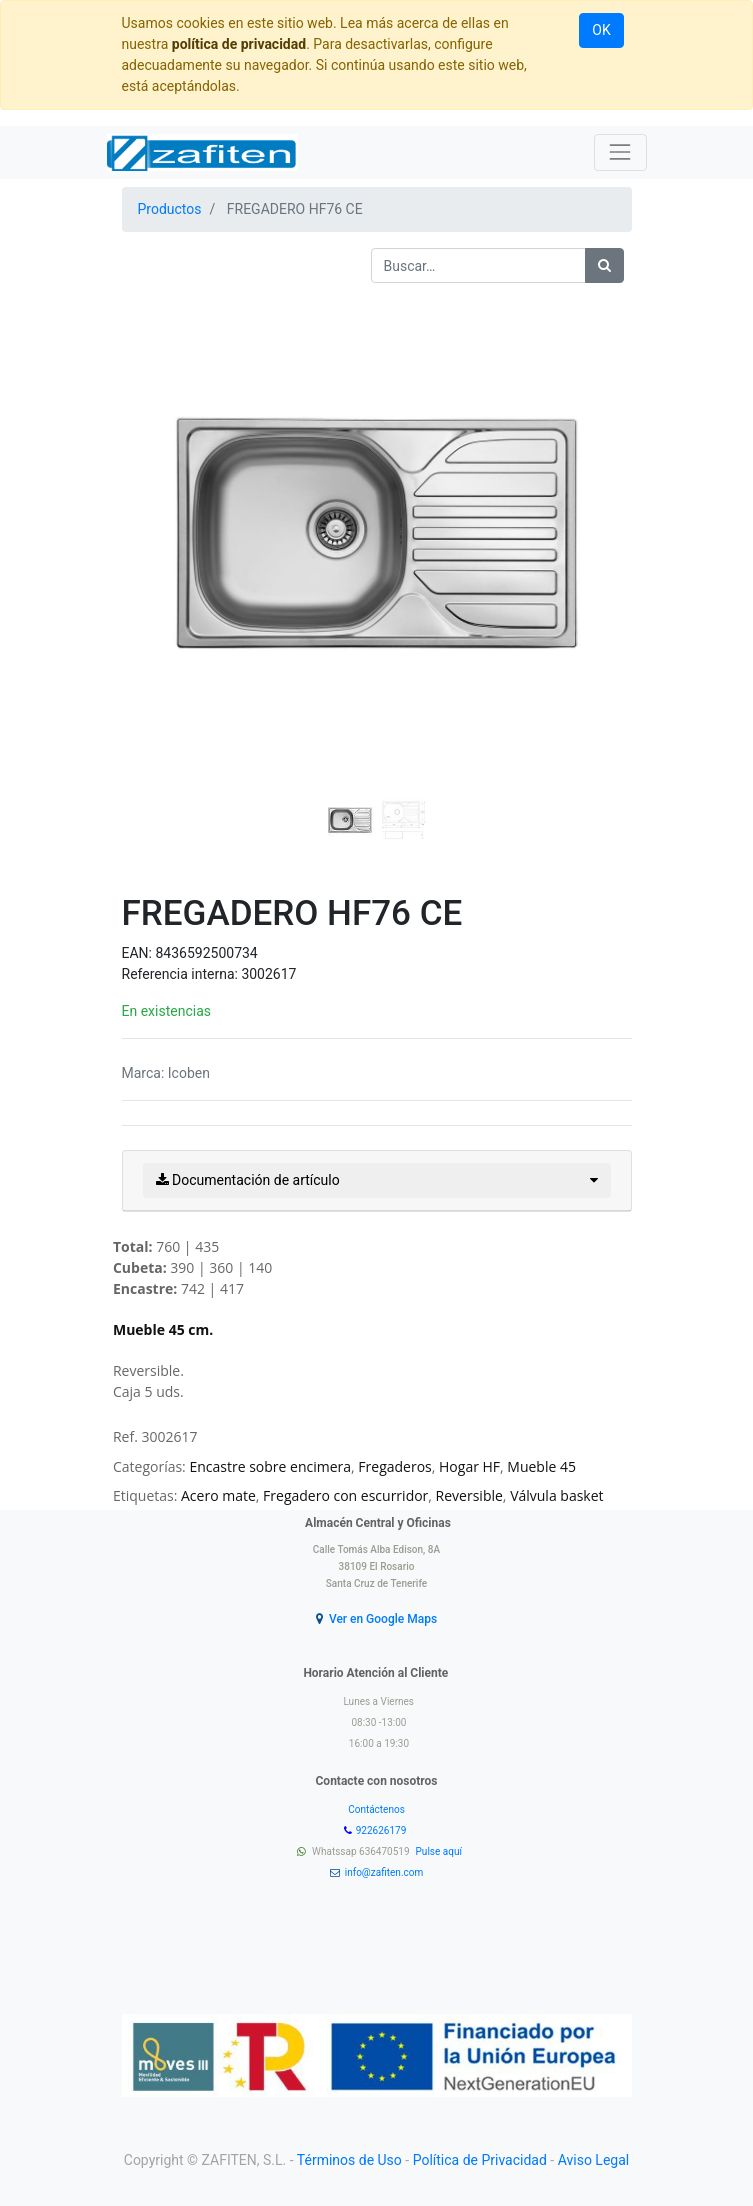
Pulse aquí (440, 1851)
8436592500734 (206, 953)
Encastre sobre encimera (270, 1466)
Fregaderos (394, 1466)
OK (601, 30)
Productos (170, 209)
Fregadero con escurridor (345, 1495)
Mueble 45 (541, 1466)
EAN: (139, 953)
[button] (160, 483)
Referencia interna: (182, 974)
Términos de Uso (349, 2160)
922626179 (382, 1830)
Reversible (469, 1495)
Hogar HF (469, 1466)
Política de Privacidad (480, 2160)
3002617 (268, 974)
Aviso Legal (594, 2160)
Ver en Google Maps (383, 1619)
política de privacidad (239, 44)
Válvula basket (556, 1495)
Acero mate (218, 1495)
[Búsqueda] (604, 265)
